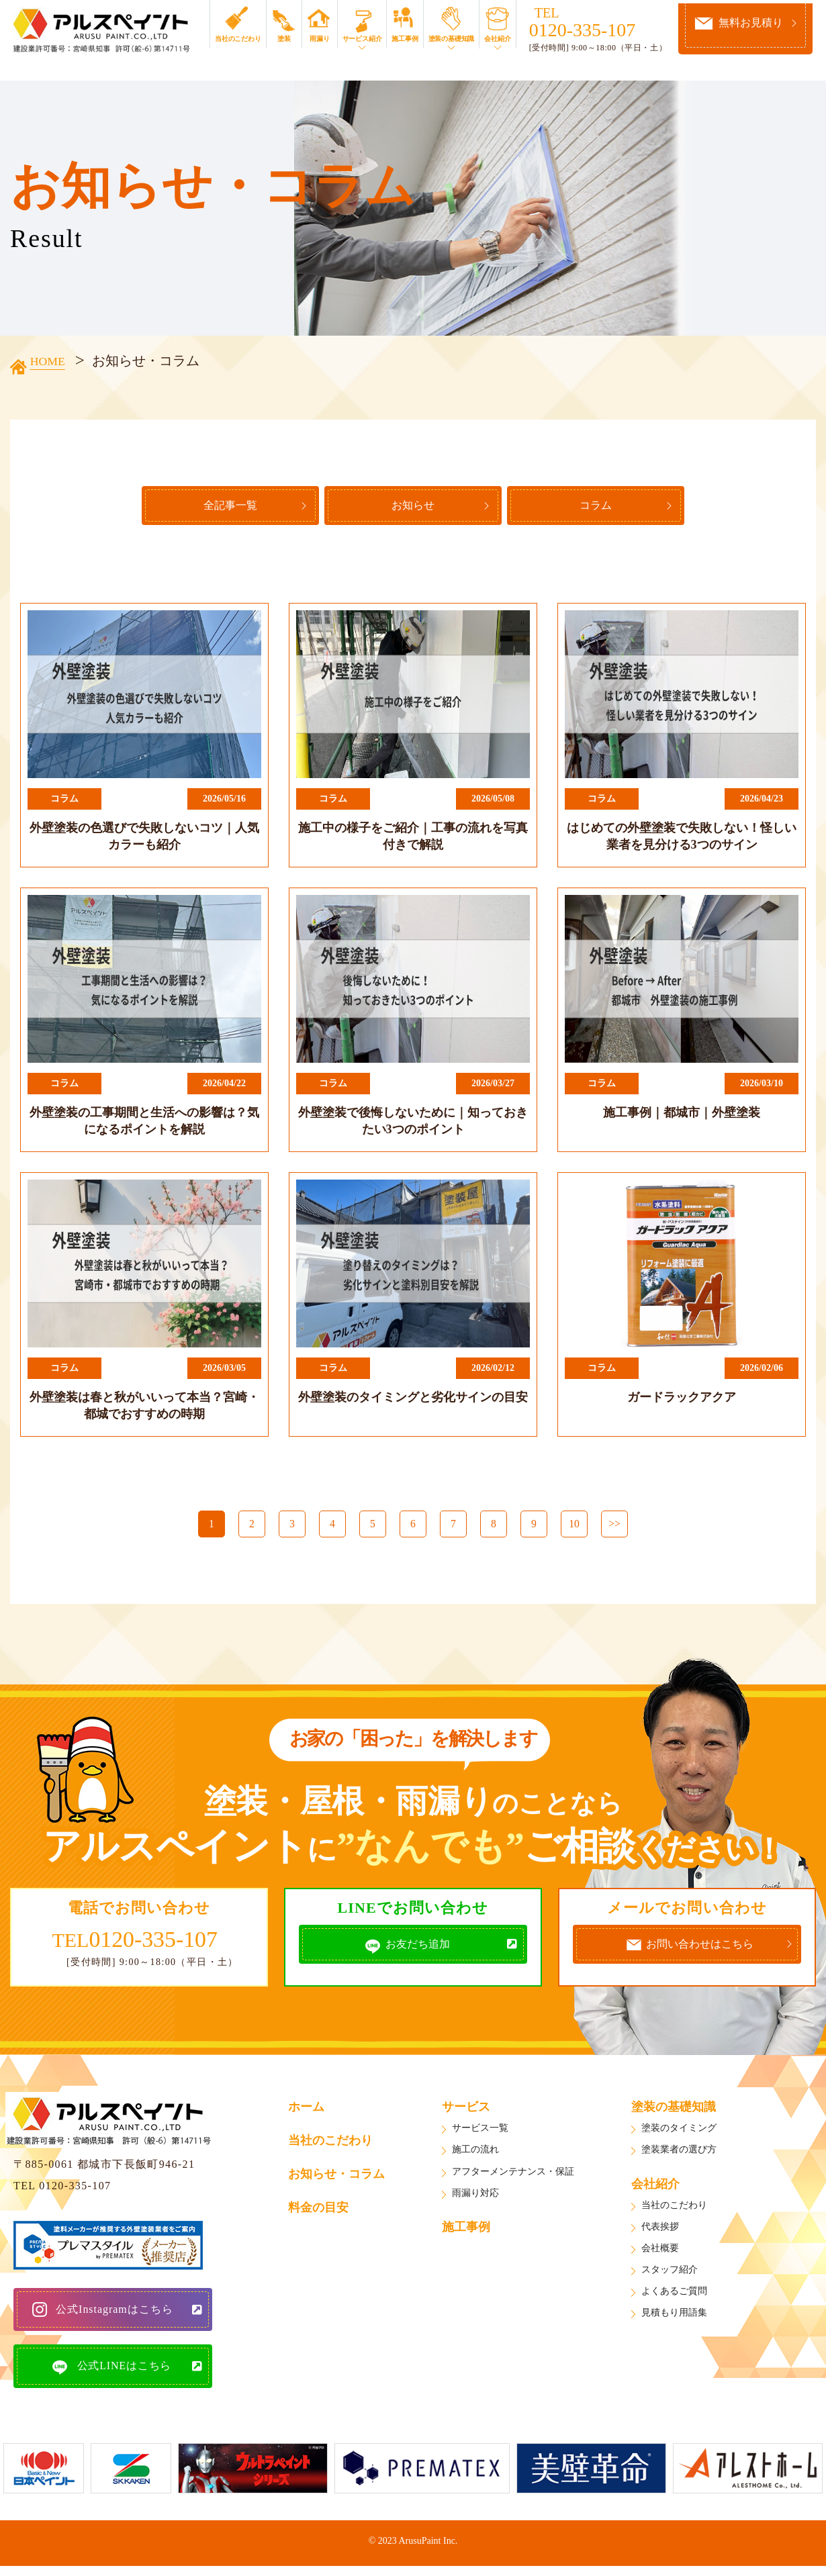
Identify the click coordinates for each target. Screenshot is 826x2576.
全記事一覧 (210, 509)
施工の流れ (475, 2153)
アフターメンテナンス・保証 (513, 2175)
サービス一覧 (480, 2132)
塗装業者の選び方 (679, 2153)
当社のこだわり (243, 38)
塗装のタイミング (679, 2132)
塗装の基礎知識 (457, 38)
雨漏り (324, 38)
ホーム (306, 2110)
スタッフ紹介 (669, 2274)
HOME (54, 360)
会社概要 (660, 2252)
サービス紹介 (367, 38)
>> (614, 1528)
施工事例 (411, 38)
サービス (466, 2110)
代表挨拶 (660, 2230)
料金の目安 (318, 2211)
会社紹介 (503, 38)
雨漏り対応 (475, 2196)
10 (574, 1528)
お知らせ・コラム (336, 2178)
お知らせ (413, 509)
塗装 (289, 38)
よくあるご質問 (674, 2295)
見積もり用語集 (674, 2316)
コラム (616, 509)
